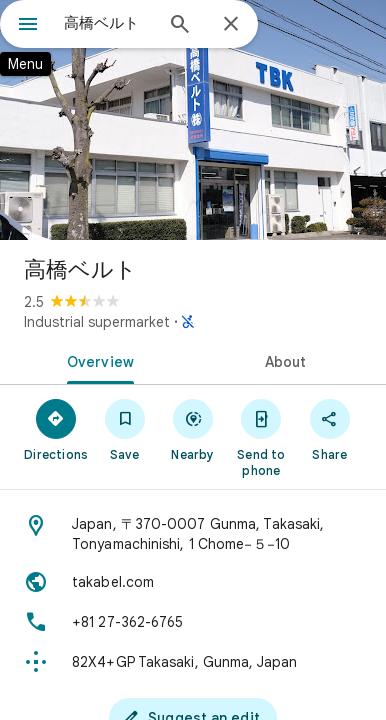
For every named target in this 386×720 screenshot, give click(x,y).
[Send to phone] (261, 437)
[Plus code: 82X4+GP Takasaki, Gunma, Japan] (193, 662)
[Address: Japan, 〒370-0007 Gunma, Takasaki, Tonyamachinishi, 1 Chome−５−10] (193, 534)
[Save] (124, 429)
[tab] (96, 360)
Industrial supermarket (97, 322)
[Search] (180, 26)
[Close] (231, 25)
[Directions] (56, 429)
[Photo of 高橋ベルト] (193, 120)
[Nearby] (193, 429)
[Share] (330, 429)
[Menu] (28, 26)
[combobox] (108, 23)
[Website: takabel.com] (193, 582)
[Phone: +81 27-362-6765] (193, 622)
